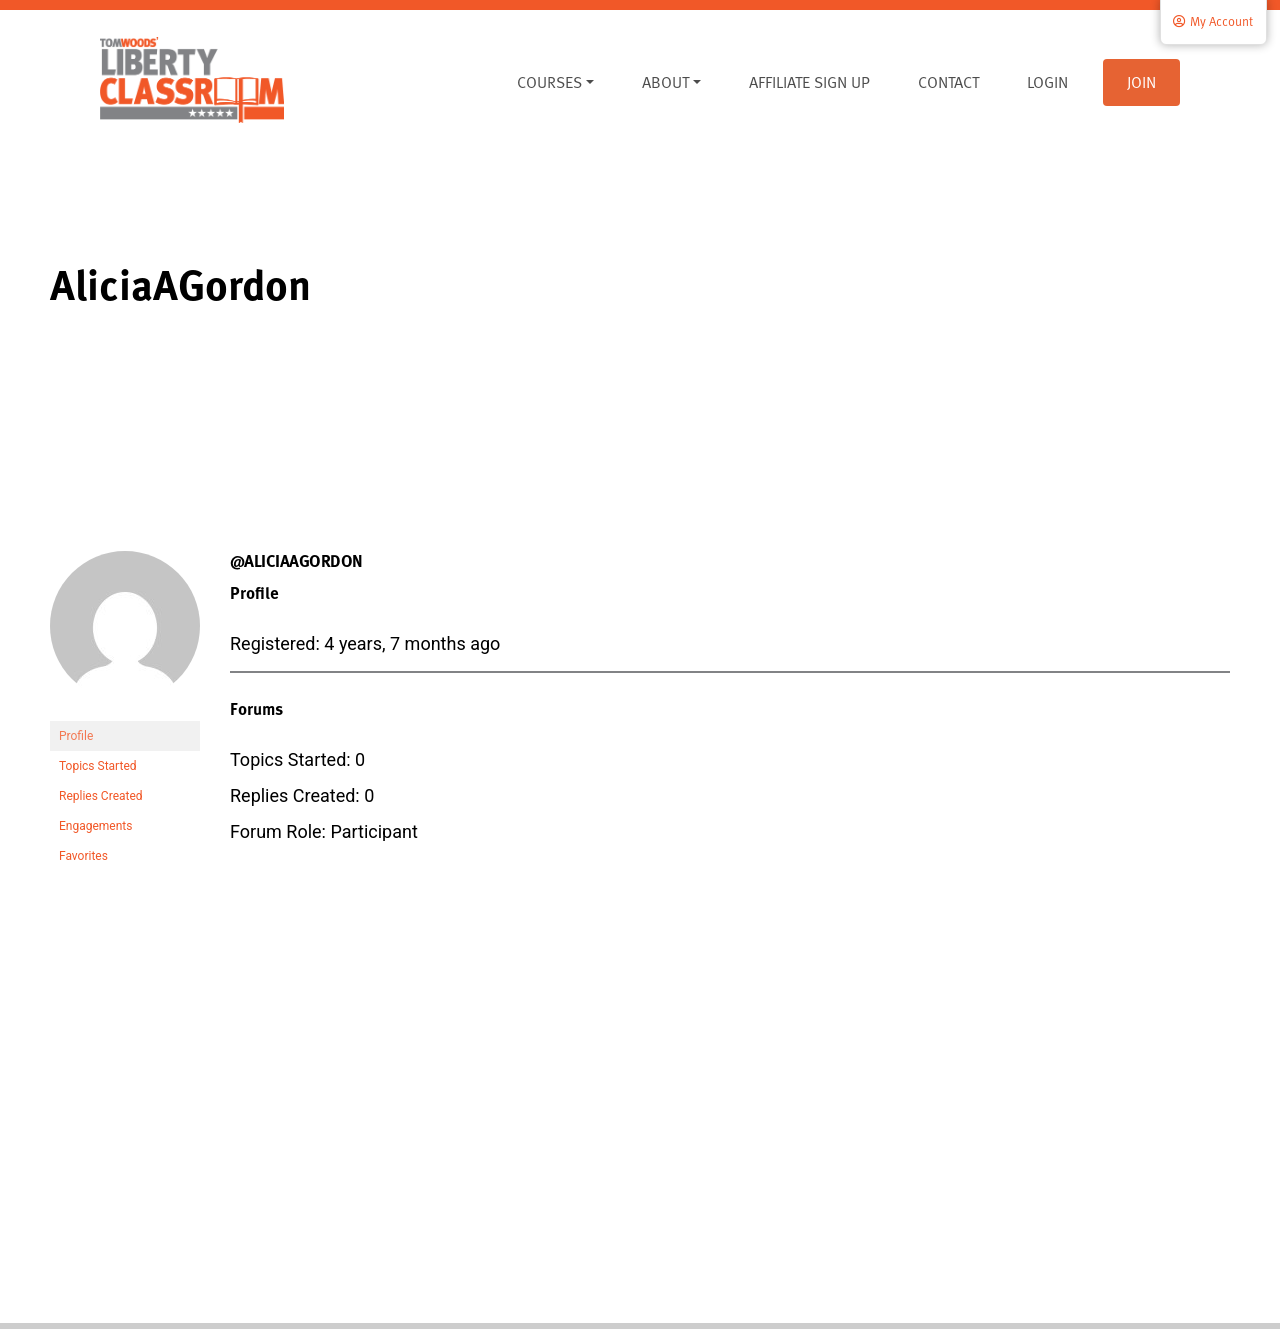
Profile (76, 736)
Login (1047, 82)
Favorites (83, 856)
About (665, 82)
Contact (948, 82)
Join (1141, 82)
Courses (549, 82)
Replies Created (101, 796)
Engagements (95, 826)
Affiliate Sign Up (809, 82)
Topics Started (98, 766)
